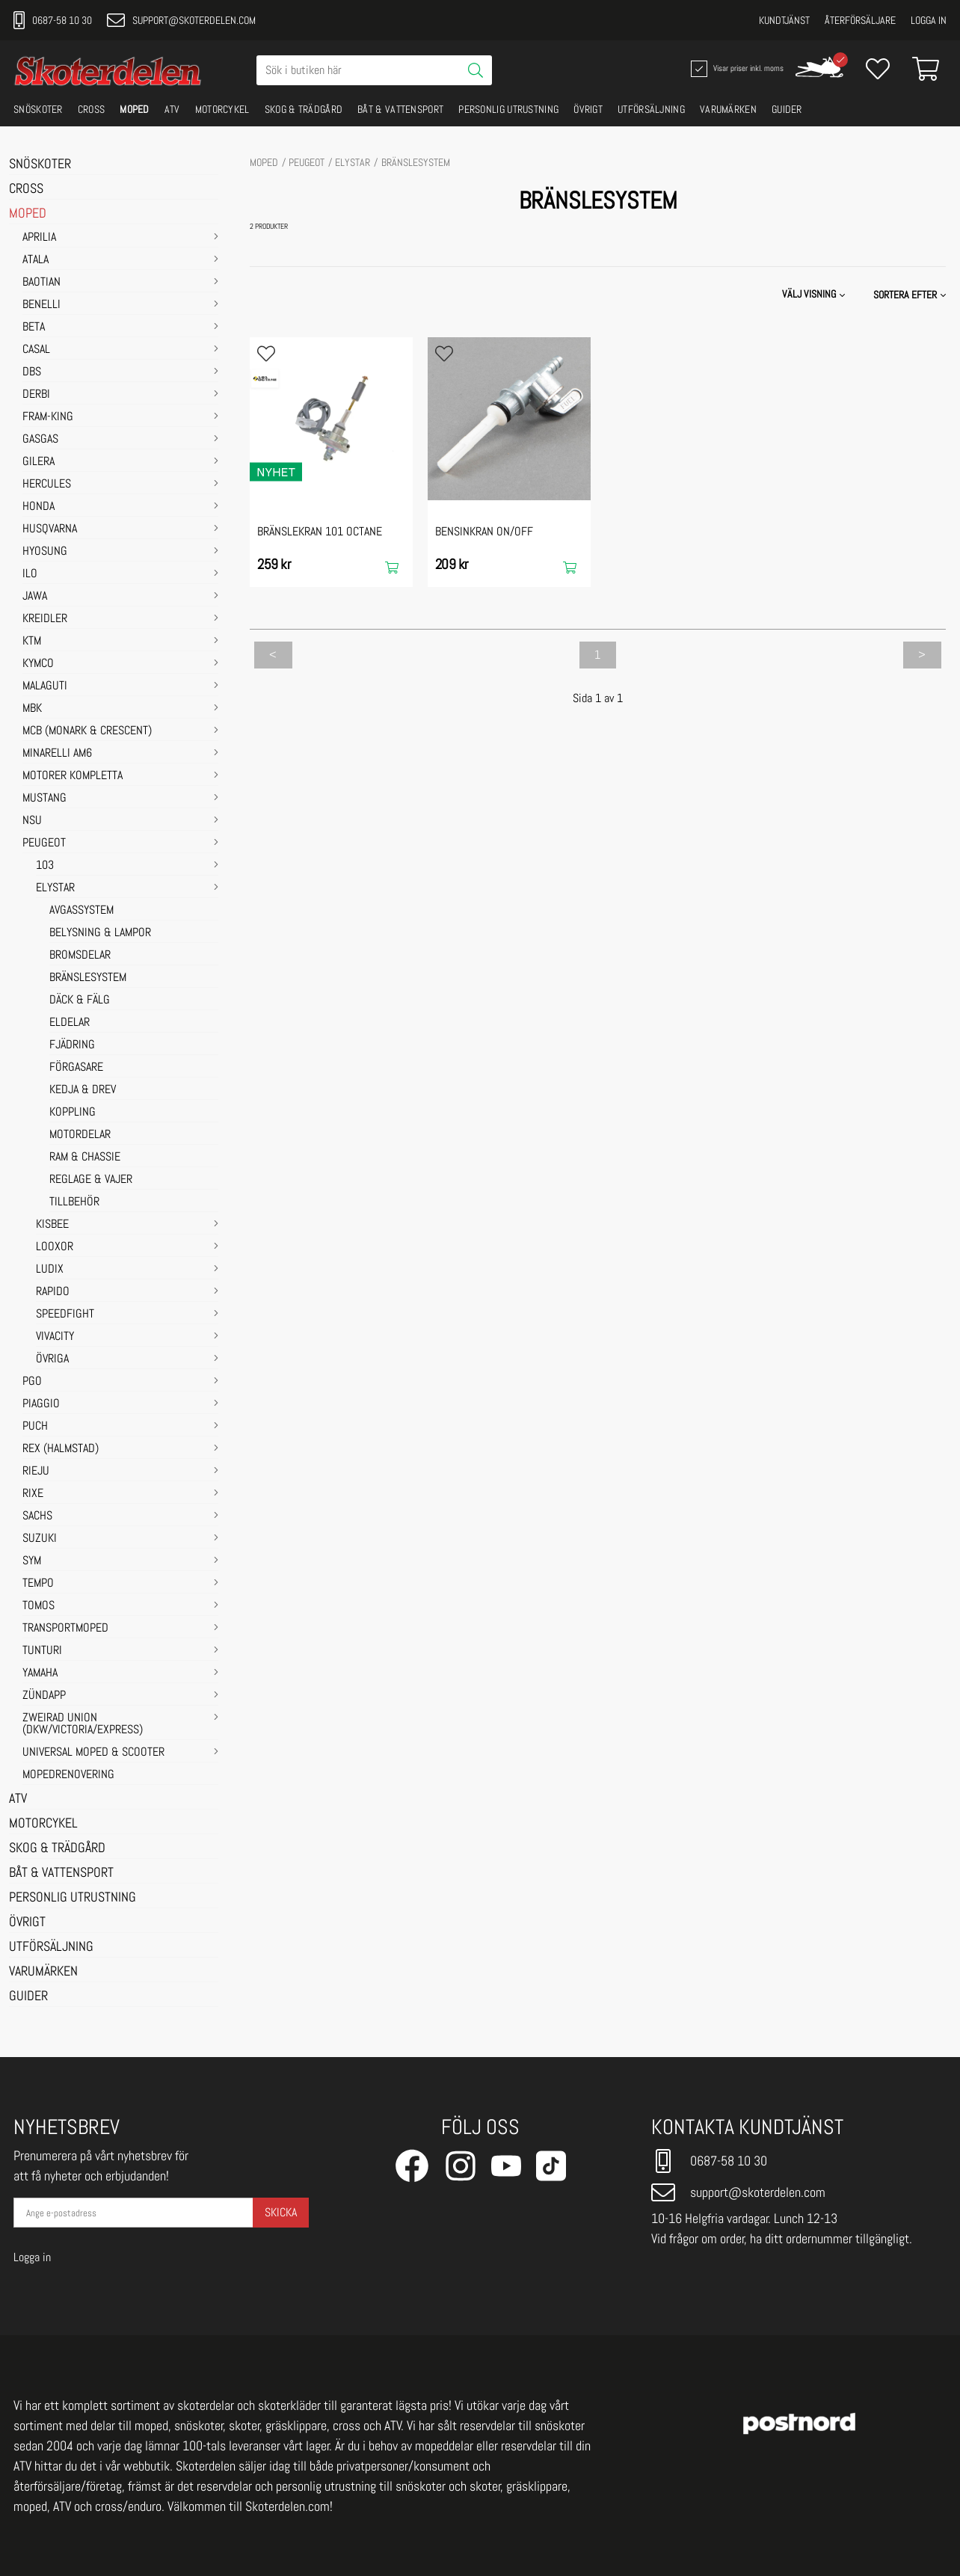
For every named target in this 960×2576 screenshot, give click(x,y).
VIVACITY (55, 1337)
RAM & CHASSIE (84, 1157)
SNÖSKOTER (38, 109)
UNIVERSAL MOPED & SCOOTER (93, 1752)
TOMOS (38, 1606)
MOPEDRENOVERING (68, 1775)
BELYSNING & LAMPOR (100, 933)
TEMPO (38, 1583)
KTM (31, 641)
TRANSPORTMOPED (65, 1628)
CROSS (91, 109)
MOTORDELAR (80, 1135)
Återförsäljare (860, 20)
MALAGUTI (44, 686)
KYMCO (38, 664)
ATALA (35, 260)
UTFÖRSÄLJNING (651, 109)
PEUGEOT (44, 843)
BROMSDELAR (80, 955)
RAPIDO (53, 1292)
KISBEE (52, 1225)
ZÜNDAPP (44, 1696)
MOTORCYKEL (222, 109)
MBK (32, 709)
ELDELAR (69, 1023)
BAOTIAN (41, 282)
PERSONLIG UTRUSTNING (508, 109)
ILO (29, 574)
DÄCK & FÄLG (79, 1000)
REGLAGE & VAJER (90, 1180)
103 (45, 866)
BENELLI (41, 305)
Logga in (929, 20)
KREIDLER (44, 619)
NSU (32, 821)
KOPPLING (72, 1112)
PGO (32, 1382)
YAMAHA (40, 1673)
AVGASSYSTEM (81, 910)
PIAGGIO (41, 1404)
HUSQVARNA (49, 529)
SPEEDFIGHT (65, 1314)
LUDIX (50, 1269)
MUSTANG (44, 798)
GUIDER (787, 109)
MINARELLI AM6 (57, 753)
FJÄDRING (72, 1045)
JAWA (34, 596)
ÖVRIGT (588, 109)
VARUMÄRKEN (728, 109)
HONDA (38, 507)
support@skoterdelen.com (181, 20)
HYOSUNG (44, 552)
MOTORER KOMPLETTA (72, 776)
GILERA (38, 462)
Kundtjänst (784, 20)
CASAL (36, 350)
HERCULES (46, 484)
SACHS (37, 1516)
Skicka (281, 2212)
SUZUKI (39, 1539)
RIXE (32, 1494)
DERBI (36, 395)
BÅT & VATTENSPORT (400, 109)
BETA (33, 327)
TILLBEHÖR (74, 1202)
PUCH (35, 1426)
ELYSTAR (55, 888)
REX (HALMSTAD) (60, 1449)
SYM (31, 1561)
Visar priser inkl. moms (736, 69)
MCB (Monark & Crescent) (87, 731)
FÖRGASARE (76, 1068)
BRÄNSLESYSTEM (87, 978)
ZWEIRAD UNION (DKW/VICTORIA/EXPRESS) (82, 1724)
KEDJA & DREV (82, 1090)
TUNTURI (42, 1651)
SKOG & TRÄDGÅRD (304, 109)
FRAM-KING (47, 417)
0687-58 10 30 (52, 20)
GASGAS (40, 439)
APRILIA (39, 238)
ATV (172, 109)
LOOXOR (54, 1247)
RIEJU (35, 1471)
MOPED (135, 109)
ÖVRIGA (52, 1359)
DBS (31, 372)
